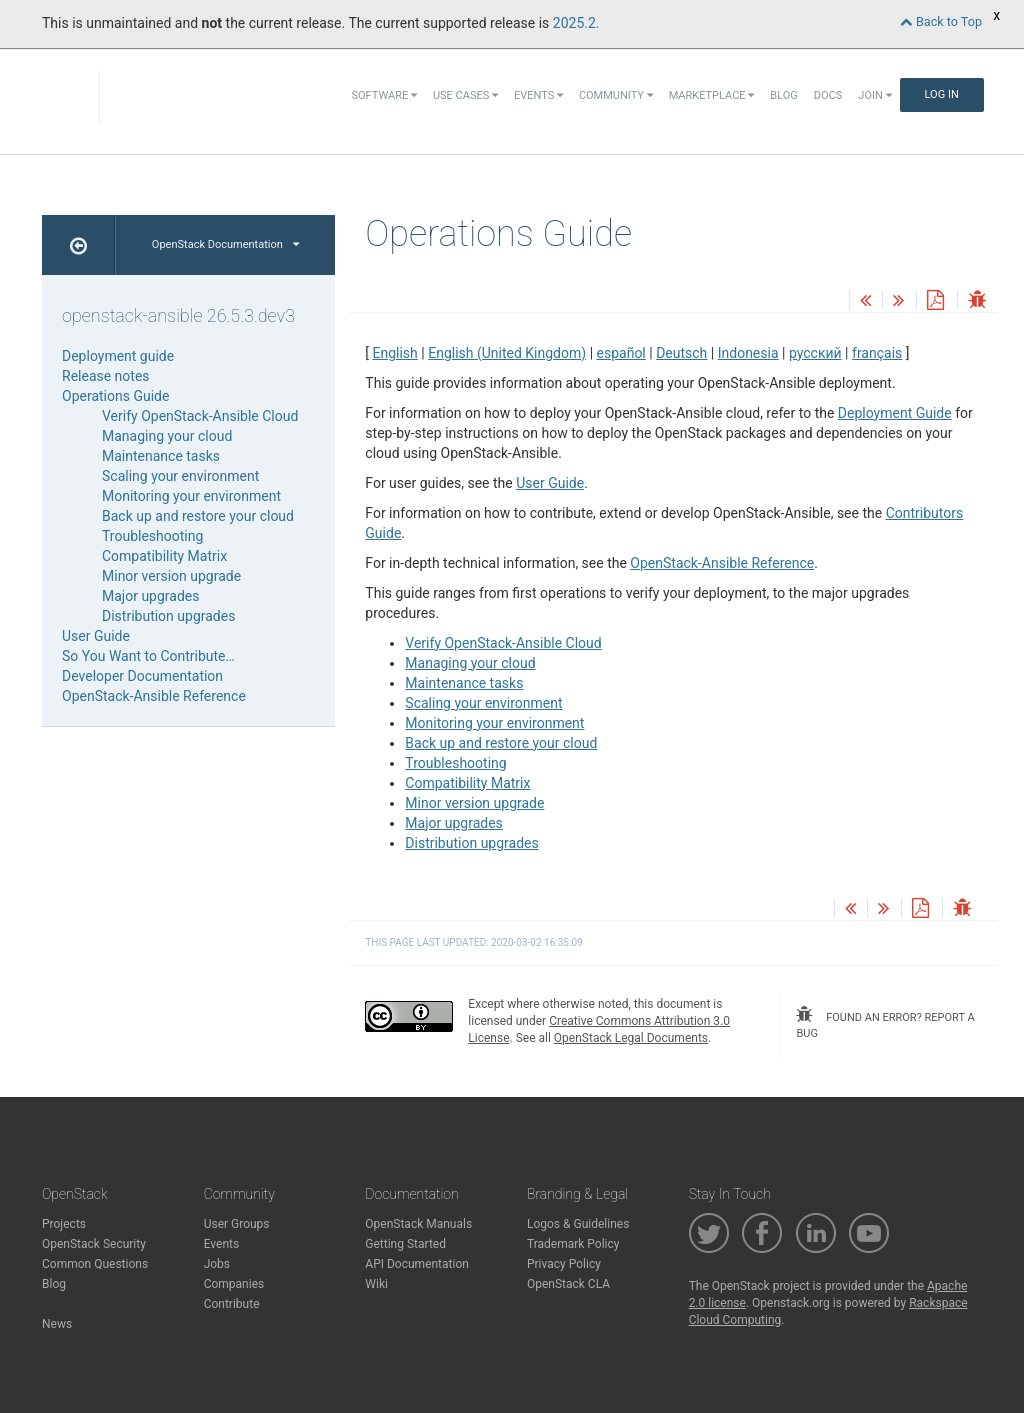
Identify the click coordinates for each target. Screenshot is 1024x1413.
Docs (828, 95)
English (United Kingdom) (507, 353)
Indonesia (748, 353)
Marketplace (712, 95)
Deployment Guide (895, 413)
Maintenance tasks (464, 683)
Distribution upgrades (471, 843)
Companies (234, 1284)
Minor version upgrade (474, 803)
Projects (64, 1224)
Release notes (106, 376)
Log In (942, 94)
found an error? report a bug (885, 1023)
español (621, 353)
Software (384, 95)
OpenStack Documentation (225, 244)
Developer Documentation (142, 676)
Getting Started (405, 1244)
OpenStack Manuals (418, 1224)
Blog (784, 95)
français (877, 353)
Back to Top (941, 21)
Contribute (232, 1304)
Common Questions (95, 1264)
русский (815, 353)
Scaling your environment (483, 703)
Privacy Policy (564, 1264)
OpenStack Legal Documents (631, 1038)
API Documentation (417, 1264)
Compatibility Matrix (467, 783)
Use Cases (465, 95)
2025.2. (576, 23)
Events (538, 95)
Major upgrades (453, 823)
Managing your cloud (470, 663)
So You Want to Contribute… (148, 656)
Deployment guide (118, 356)
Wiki (376, 1284)
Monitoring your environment (494, 723)
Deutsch (681, 353)
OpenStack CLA (568, 1284)
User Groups (237, 1224)
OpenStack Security (94, 1244)
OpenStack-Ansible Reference (722, 563)
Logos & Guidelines (578, 1224)
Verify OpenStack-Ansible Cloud (503, 643)
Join (874, 95)
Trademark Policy (573, 1244)
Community (616, 95)
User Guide (550, 483)
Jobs (217, 1264)
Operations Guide (115, 396)
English (395, 353)
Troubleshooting (455, 763)
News (57, 1324)
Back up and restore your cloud (501, 743)
